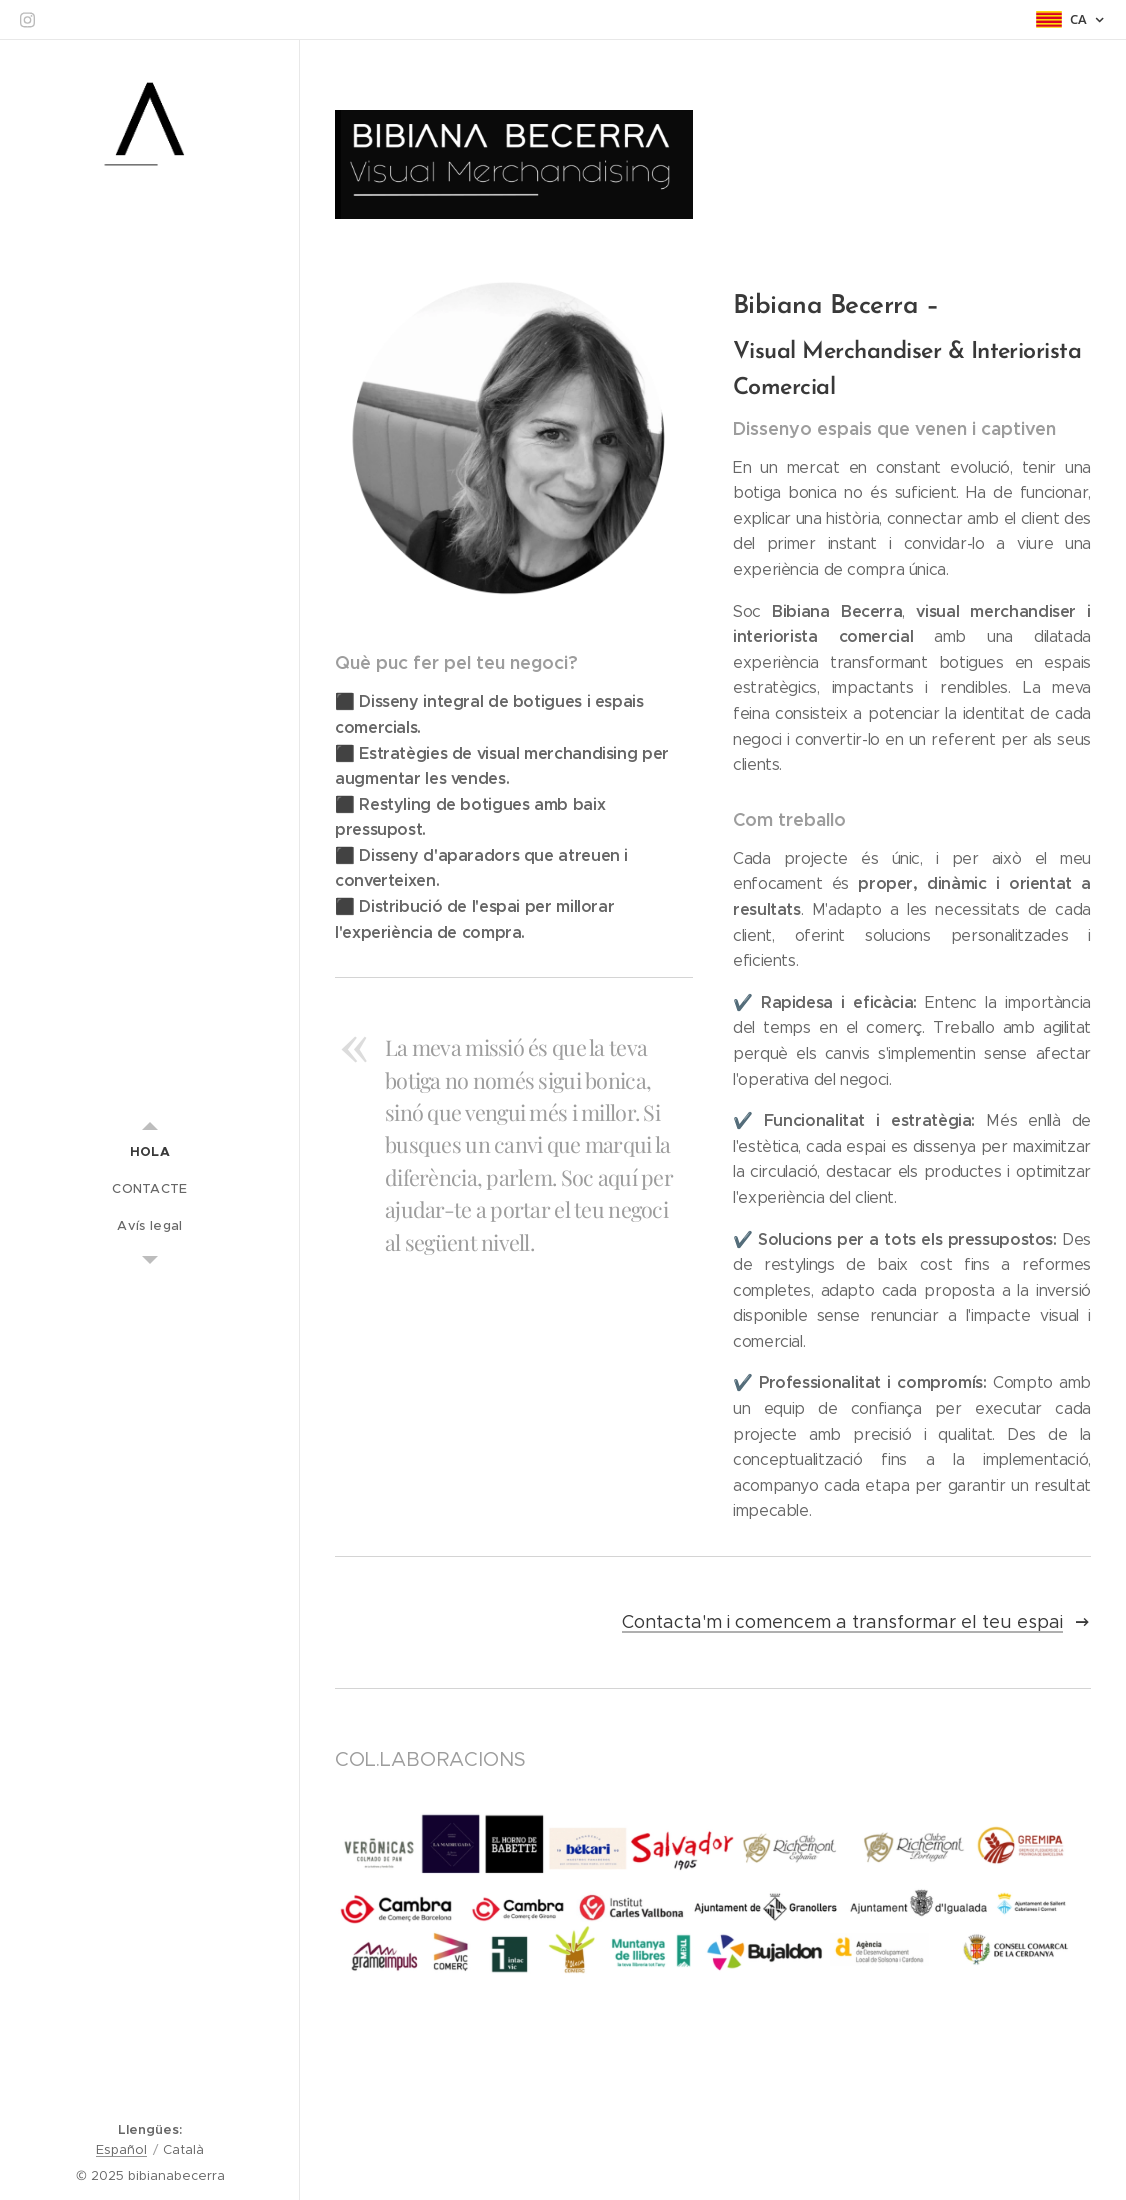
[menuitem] (150, 1151)
